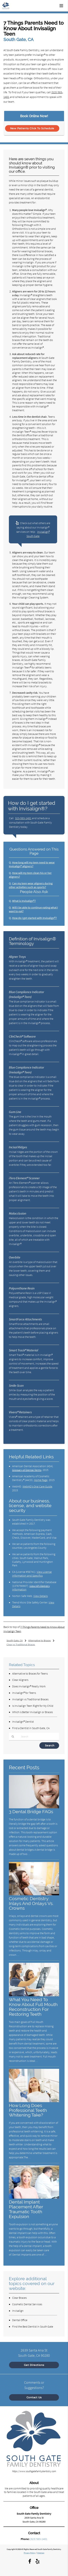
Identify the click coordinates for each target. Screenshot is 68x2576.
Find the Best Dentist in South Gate (32, 2326)
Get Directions (34, 2365)
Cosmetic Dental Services (27, 2304)
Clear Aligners (20, 1680)
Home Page (41, 1480)
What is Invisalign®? (24, 901)
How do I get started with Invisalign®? (34, 918)
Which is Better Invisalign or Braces (32, 1712)
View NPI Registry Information (31, 1587)
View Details (40, 1596)
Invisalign (18, 2310)
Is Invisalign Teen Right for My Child (32, 1705)
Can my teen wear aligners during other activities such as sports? (31, 885)
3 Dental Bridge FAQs (31, 1811)
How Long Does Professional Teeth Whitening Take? (28, 2110)
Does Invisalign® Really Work (29, 1686)
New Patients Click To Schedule (32, 128)
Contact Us (34, 2397)
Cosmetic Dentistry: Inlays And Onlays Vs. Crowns (31, 1903)
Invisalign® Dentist (23, 1721)
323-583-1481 (23, 818)
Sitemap (40, 2553)
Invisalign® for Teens (24, 1693)
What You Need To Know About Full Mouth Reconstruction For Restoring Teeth (33, 2007)
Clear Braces (19, 2297)
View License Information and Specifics (32, 1573)
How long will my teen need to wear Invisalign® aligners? (32, 864)
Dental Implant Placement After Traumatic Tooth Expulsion (26, 2209)
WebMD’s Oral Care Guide (37, 1486)
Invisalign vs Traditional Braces (30, 1699)
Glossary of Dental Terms (26, 1470)
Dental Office (19, 2320)
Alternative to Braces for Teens (30, 1673)
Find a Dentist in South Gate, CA (31, 1728)
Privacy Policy (29, 2553)
